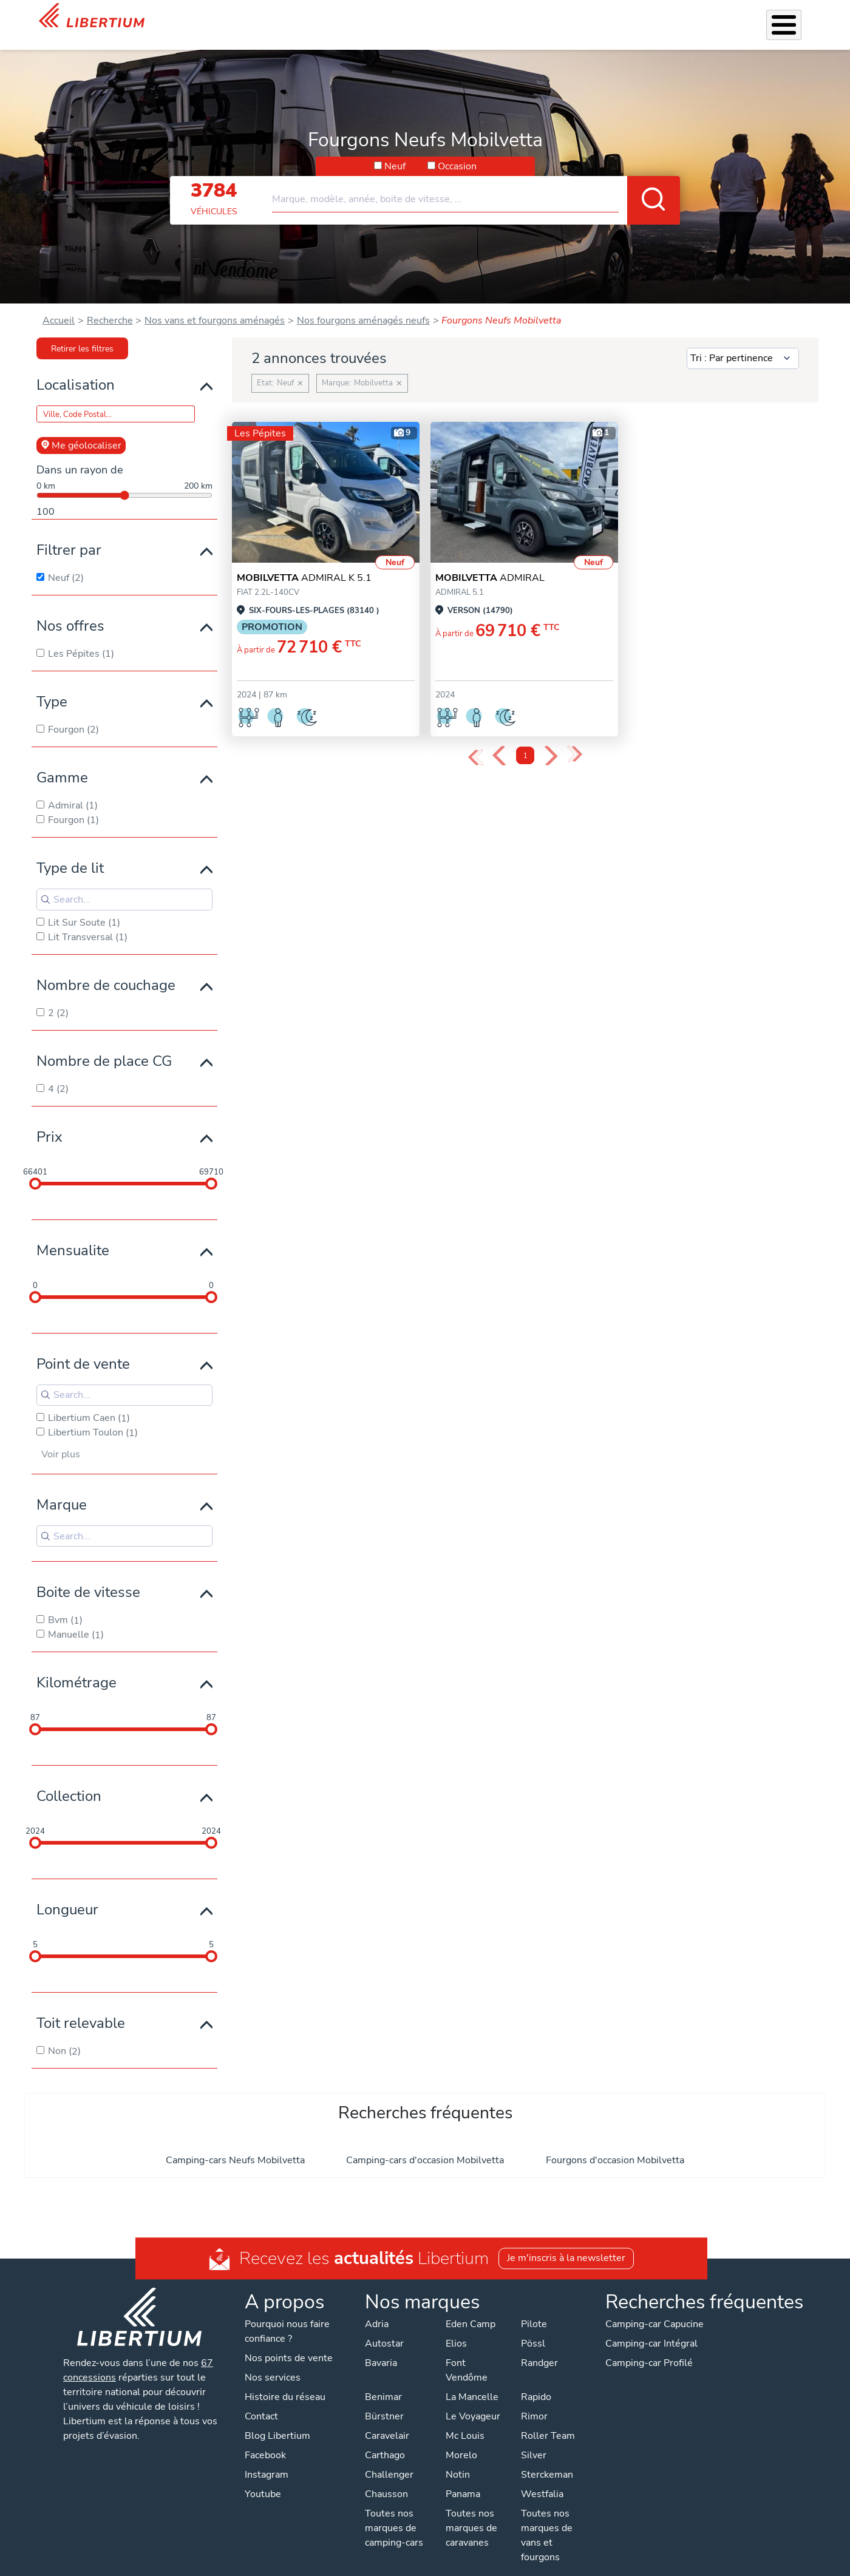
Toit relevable (80, 2007)
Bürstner (384, 2400)
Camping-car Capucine (654, 2308)
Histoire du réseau (285, 2381)
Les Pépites (235, 17)
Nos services (352, 17)
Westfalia (542, 2478)
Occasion (457, 150)
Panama (463, 2478)
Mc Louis (465, 2420)
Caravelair (387, 2420)
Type (51, 686)
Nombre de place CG (104, 1045)
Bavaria (381, 2347)
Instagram (266, 2459)
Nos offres (70, 610)
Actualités (655, 17)
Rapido (536, 2381)
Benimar (383, 2381)
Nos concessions (729, 18)
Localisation (75, 369)
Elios (456, 2327)
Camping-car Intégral (651, 2327)
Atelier (469, 17)
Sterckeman (547, 2459)
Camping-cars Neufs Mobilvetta (235, 2144)
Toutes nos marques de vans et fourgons (547, 2519)
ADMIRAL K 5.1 (304, 562)
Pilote (534, 2308)
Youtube (263, 2478)
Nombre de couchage (105, 969)
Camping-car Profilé (649, 2347)
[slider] (35, 1168)
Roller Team (548, 2420)
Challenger (389, 2459)
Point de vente (83, 1348)
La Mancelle (472, 2381)
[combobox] (476, 178)
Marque (61, 1489)
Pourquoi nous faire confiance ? (287, 2316)
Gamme (62, 761)
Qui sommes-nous (582, 17)
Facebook (265, 2439)
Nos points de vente (289, 2342)
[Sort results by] (743, 343)
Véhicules (292, 17)
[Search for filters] (124, 884)
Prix (49, 1121)
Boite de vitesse (88, 1576)
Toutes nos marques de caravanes (471, 2512)
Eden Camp (470, 2308)
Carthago (385, 2439)
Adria (377, 2308)
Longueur (67, 1893)
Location (513, 17)
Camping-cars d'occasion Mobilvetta (425, 2144)
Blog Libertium (277, 2420)
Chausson (386, 2478)
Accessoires (416, 17)
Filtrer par (68, 534)
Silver (533, 2439)
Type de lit (70, 852)
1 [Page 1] (525, 740)
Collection (68, 1780)
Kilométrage (76, 1666)
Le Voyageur (473, 2400)
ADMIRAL (490, 562)
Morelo (461, 2439)
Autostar (384, 2327)
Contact (796, 19)
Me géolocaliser (81, 429)
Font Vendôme (467, 2354)
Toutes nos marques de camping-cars (394, 2512)
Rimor (534, 2400)
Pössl (533, 2327)
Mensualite (72, 1234)
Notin (458, 2459)
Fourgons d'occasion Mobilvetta (615, 2144)
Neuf (395, 150)
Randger (539, 2347)
